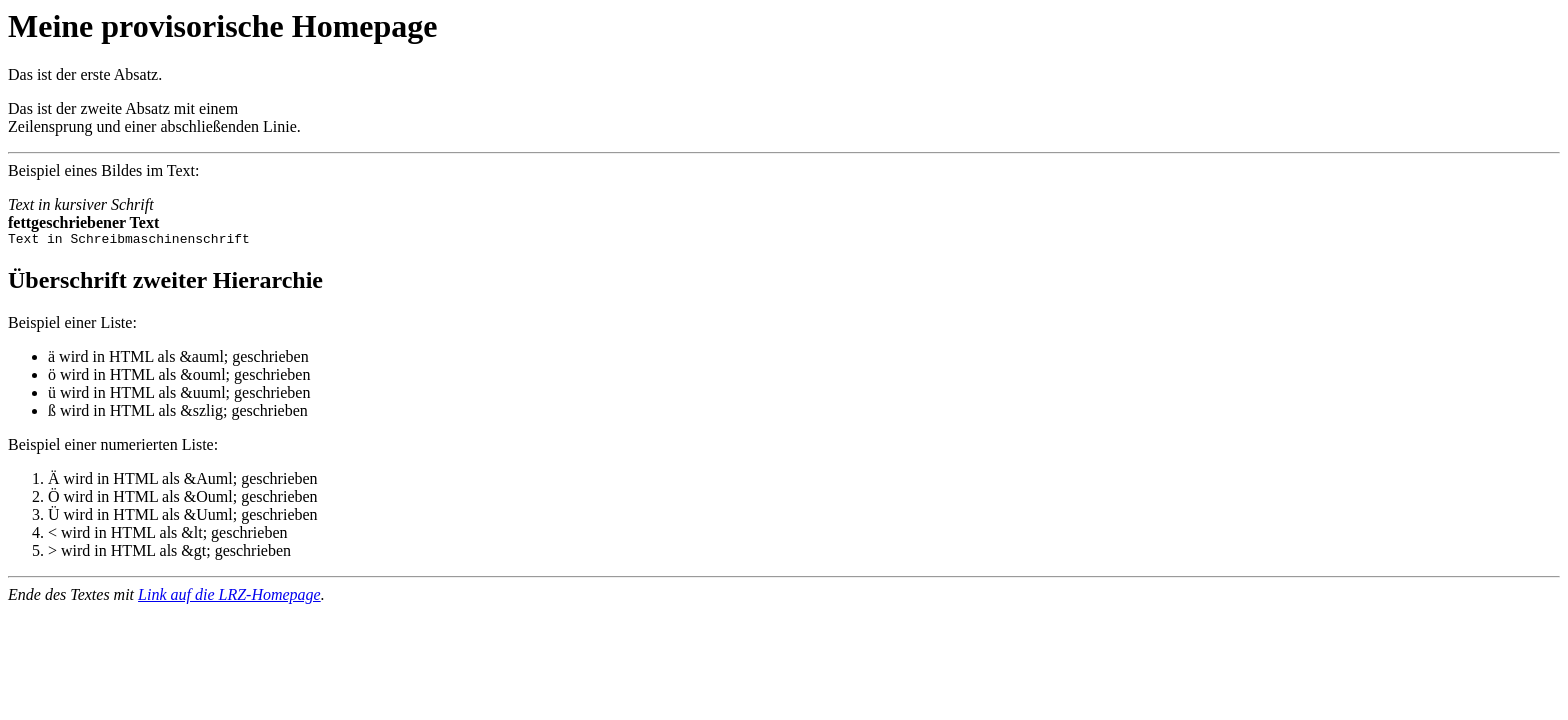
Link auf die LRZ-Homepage (229, 597)
